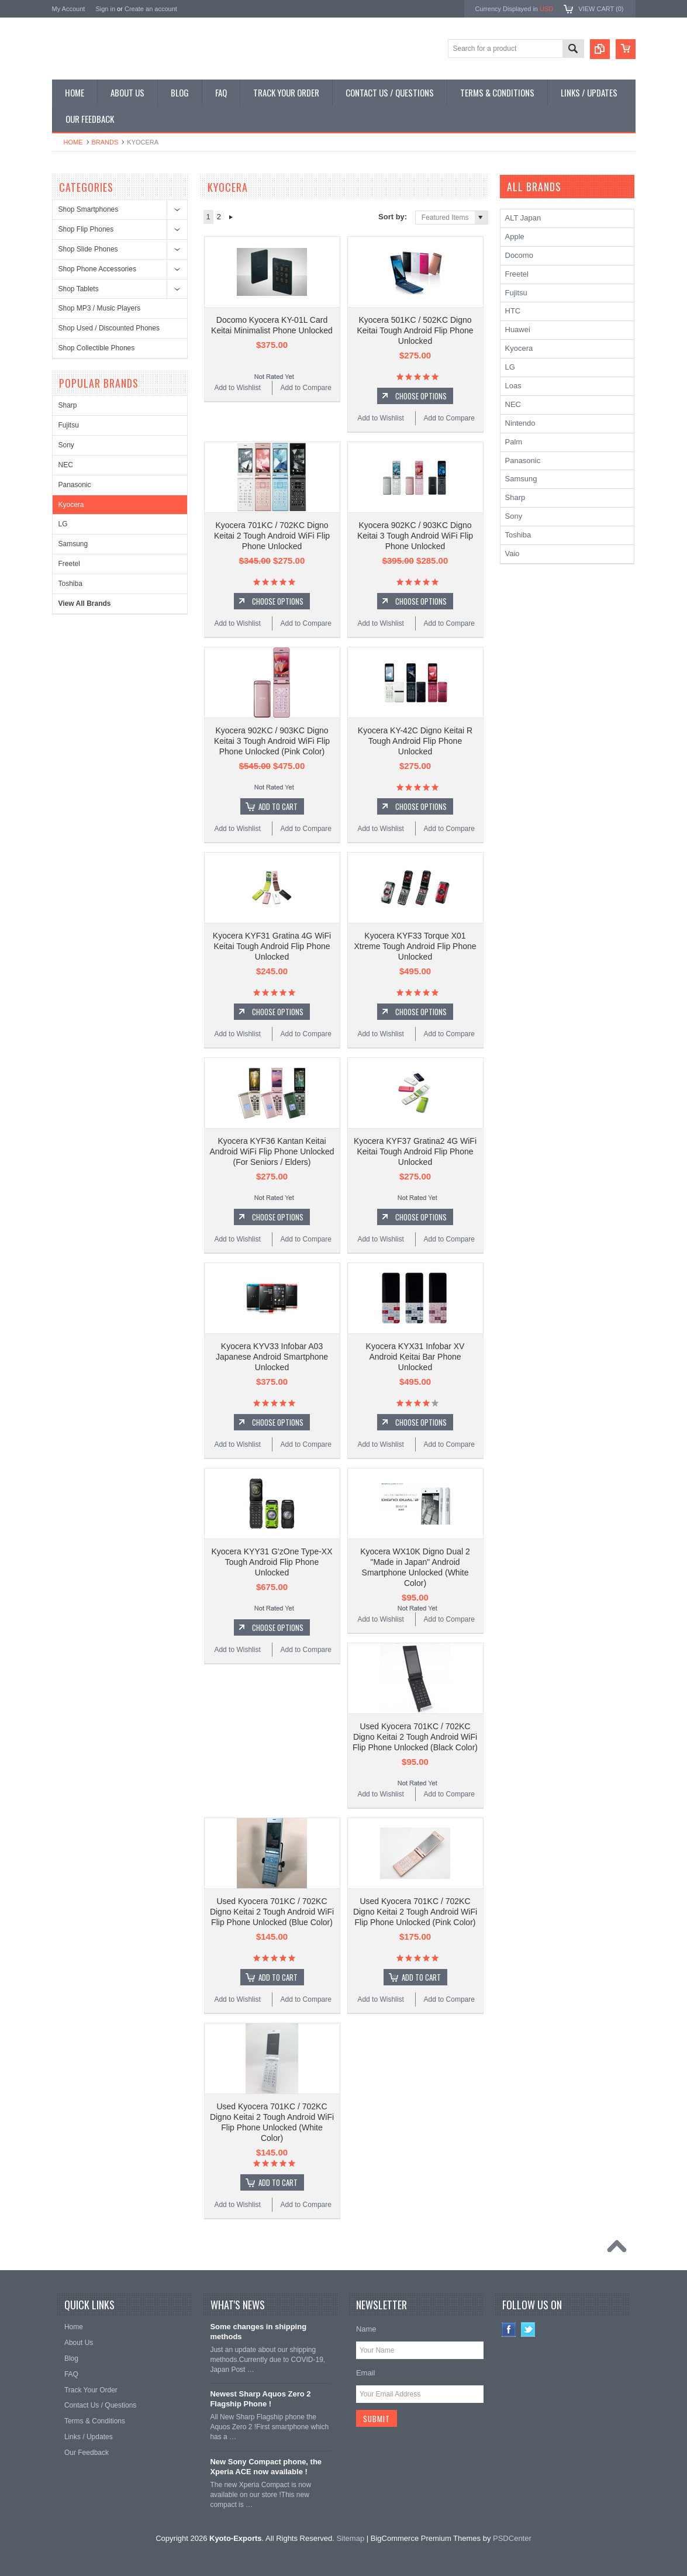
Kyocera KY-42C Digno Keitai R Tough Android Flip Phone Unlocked (415, 741)
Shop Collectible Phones (96, 348)
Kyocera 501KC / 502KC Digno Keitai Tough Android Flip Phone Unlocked (415, 330)
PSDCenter (512, 2538)
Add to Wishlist (237, 388)
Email (365, 2372)
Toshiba (70, 584)
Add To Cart (278, 806)
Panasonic (74, 485)
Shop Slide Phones (88, 249)
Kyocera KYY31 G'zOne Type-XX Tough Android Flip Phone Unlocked (271, 1562)
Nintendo (520, 423)
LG (63, 524)
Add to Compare (306, 388)
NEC (65, 465)
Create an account (151, 8)
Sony (66, 445)
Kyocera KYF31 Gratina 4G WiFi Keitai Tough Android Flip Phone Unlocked (272, 946)
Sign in (105, 8)
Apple (514, 236)
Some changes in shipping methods (258, 2331)
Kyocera (71, 505)
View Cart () (600, 8)
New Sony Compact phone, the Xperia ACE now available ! (266, 2466)
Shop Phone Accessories (97, 269)
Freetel (69, 564)
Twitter (528, 2329)
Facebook (509, 2329)
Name (366, 2329)
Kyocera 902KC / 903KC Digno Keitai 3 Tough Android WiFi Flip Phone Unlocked (415, 535)
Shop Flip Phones (86, 229)
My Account (68, 8)
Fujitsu (68, 425)
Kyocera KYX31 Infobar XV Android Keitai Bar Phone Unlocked (415, 1357)
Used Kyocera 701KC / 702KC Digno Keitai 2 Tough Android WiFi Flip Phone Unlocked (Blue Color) (272, 1911)
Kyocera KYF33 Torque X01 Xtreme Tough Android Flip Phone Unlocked (415, 946)
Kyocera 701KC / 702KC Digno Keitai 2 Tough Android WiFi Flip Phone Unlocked (272, 535)
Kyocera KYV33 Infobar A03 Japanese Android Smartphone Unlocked (272, 1357)
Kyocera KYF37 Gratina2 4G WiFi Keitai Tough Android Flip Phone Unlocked (415, 1151)
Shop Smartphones (88, 209)
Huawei (517, 329)
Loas (513, 385)
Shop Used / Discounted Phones (109, 328)
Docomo (519, 255)
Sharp (67, 405)
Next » (231, 217)
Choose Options (421, 396)
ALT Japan (523, 217)
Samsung (73, 544)
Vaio (512, 553)
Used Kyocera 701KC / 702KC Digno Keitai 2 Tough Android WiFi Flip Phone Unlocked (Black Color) (415, 1737)
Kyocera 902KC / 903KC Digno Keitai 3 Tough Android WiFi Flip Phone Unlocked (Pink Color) (272, 741)
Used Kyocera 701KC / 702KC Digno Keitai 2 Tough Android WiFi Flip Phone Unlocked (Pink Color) (415, 1911)
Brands (105, 142)
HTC (513, 310)
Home (73, 142)
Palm (514, 441)
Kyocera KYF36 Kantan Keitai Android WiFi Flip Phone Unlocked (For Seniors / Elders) (271, 1151)
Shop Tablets (78, 289)
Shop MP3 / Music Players (99, 308)
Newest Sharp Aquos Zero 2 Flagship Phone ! (260, 2398)
